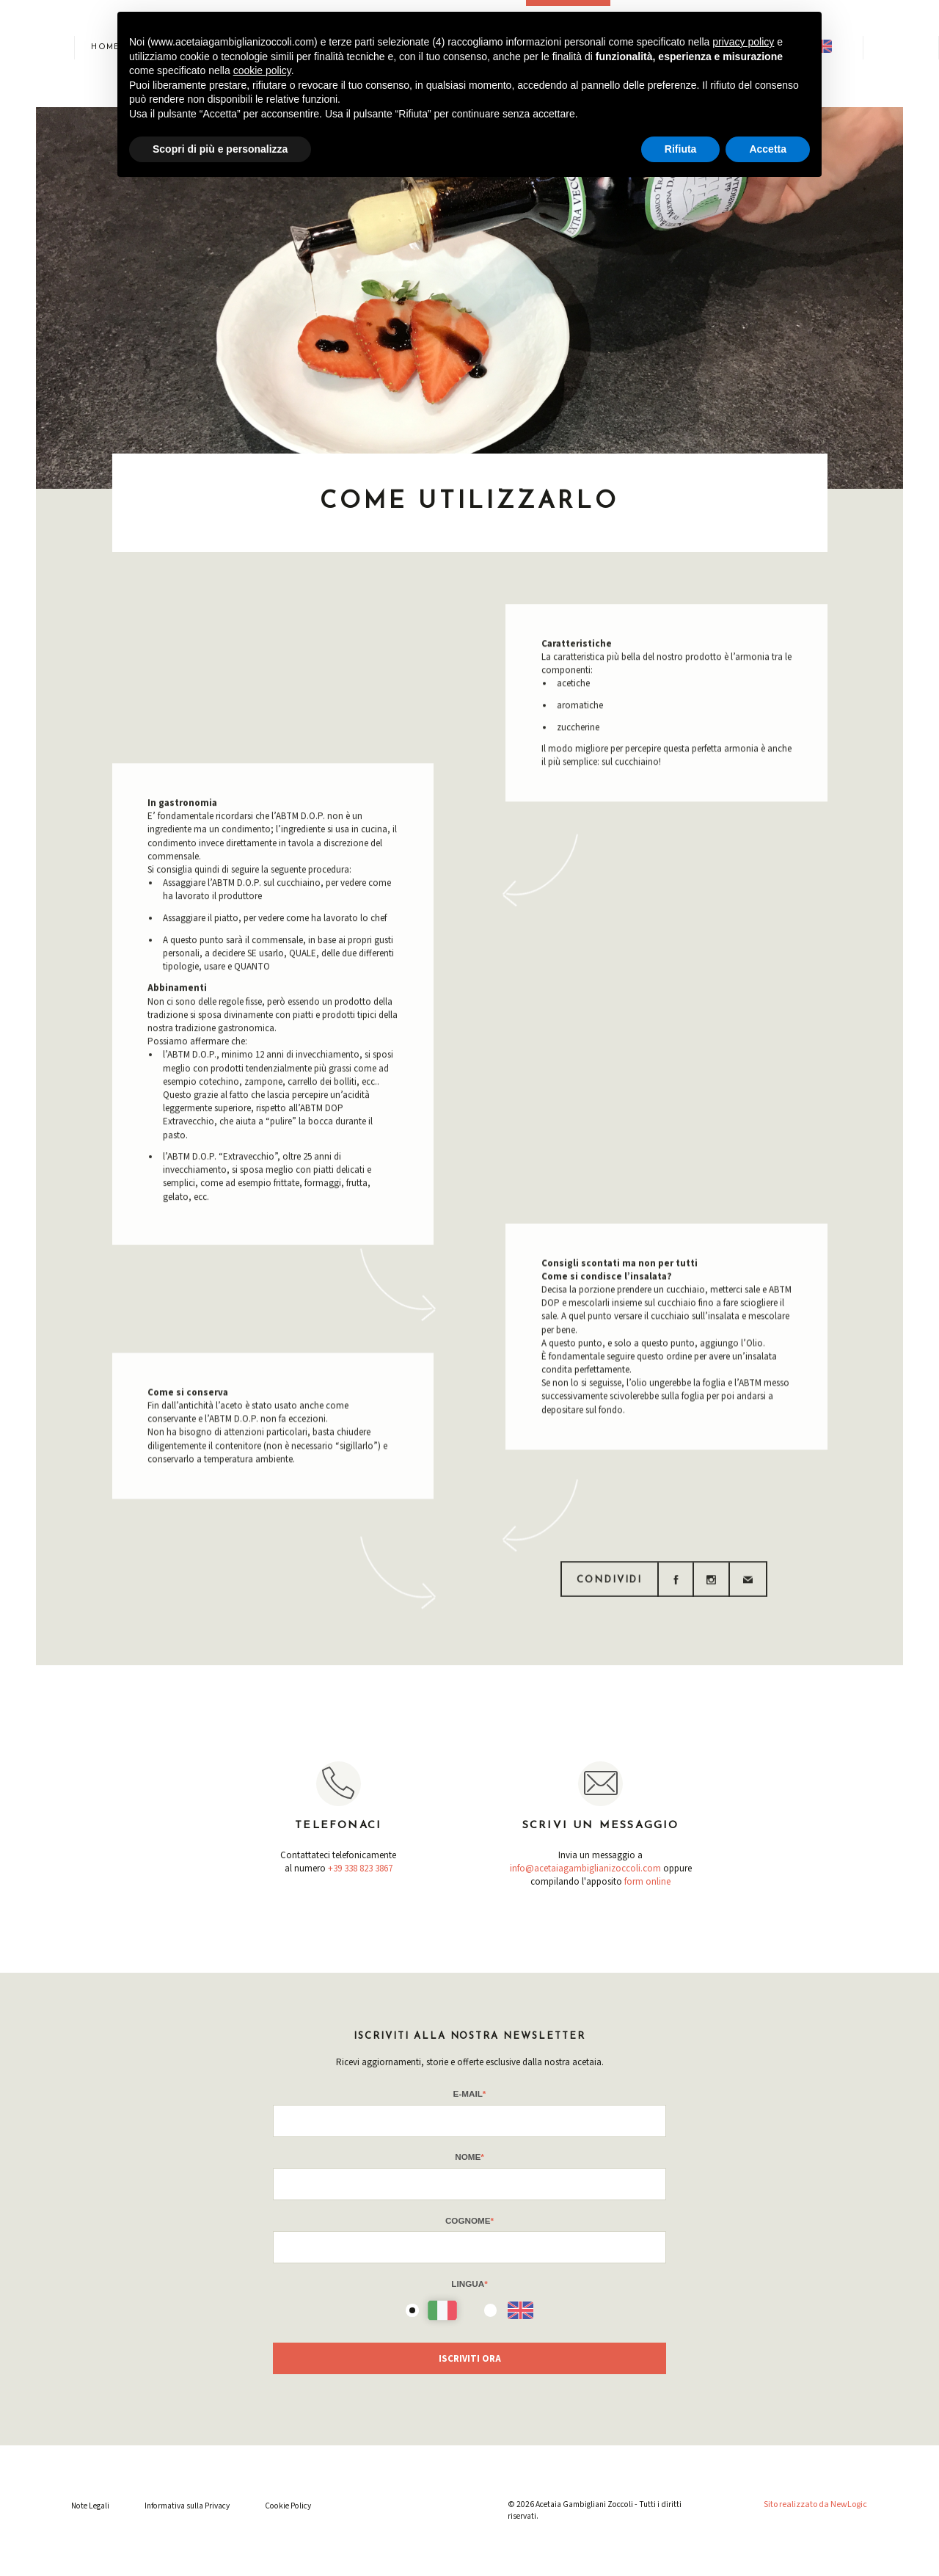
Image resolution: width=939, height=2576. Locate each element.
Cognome (469, 2220)
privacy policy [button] (743, 42)
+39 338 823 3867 (360, 1868)
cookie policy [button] (262, 70)
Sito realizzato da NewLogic (815, 2504)
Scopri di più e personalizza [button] (220, 149)
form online (647, 1881)
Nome (469, 2156)
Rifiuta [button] (681, 149)
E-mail (469, 2093)
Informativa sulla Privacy (187, 2506)
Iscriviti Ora (470, 2358)
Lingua (469, 2283)
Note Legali (90, 2506)
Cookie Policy (288, 2506)
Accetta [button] (767, 149)
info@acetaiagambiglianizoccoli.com (585, 1868)
